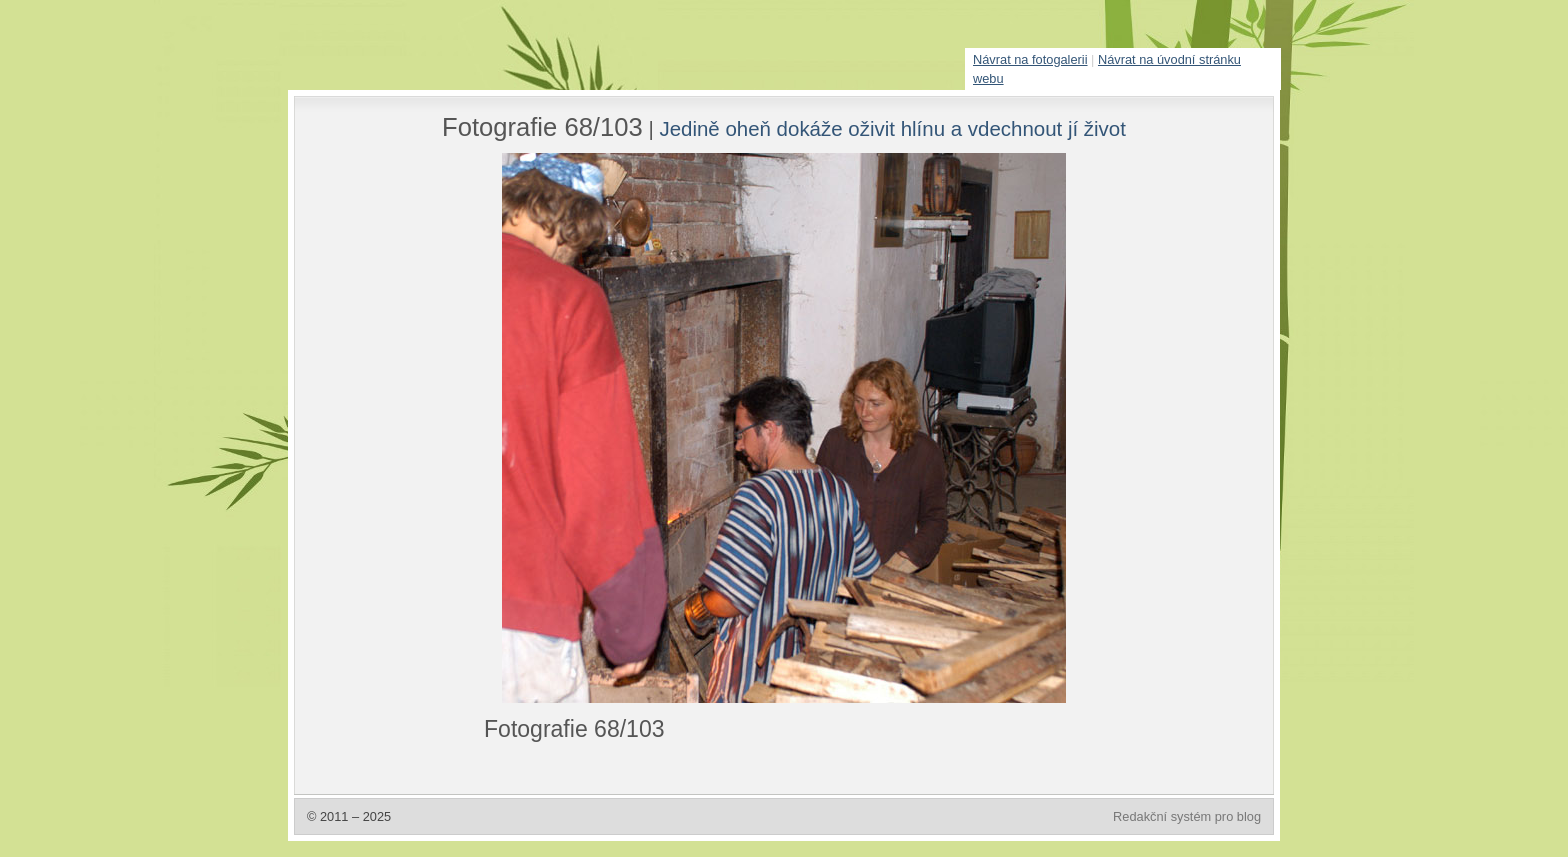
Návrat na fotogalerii (1030, 59)
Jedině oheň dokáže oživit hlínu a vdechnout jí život (892, 128)
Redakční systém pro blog (1187, 816)
